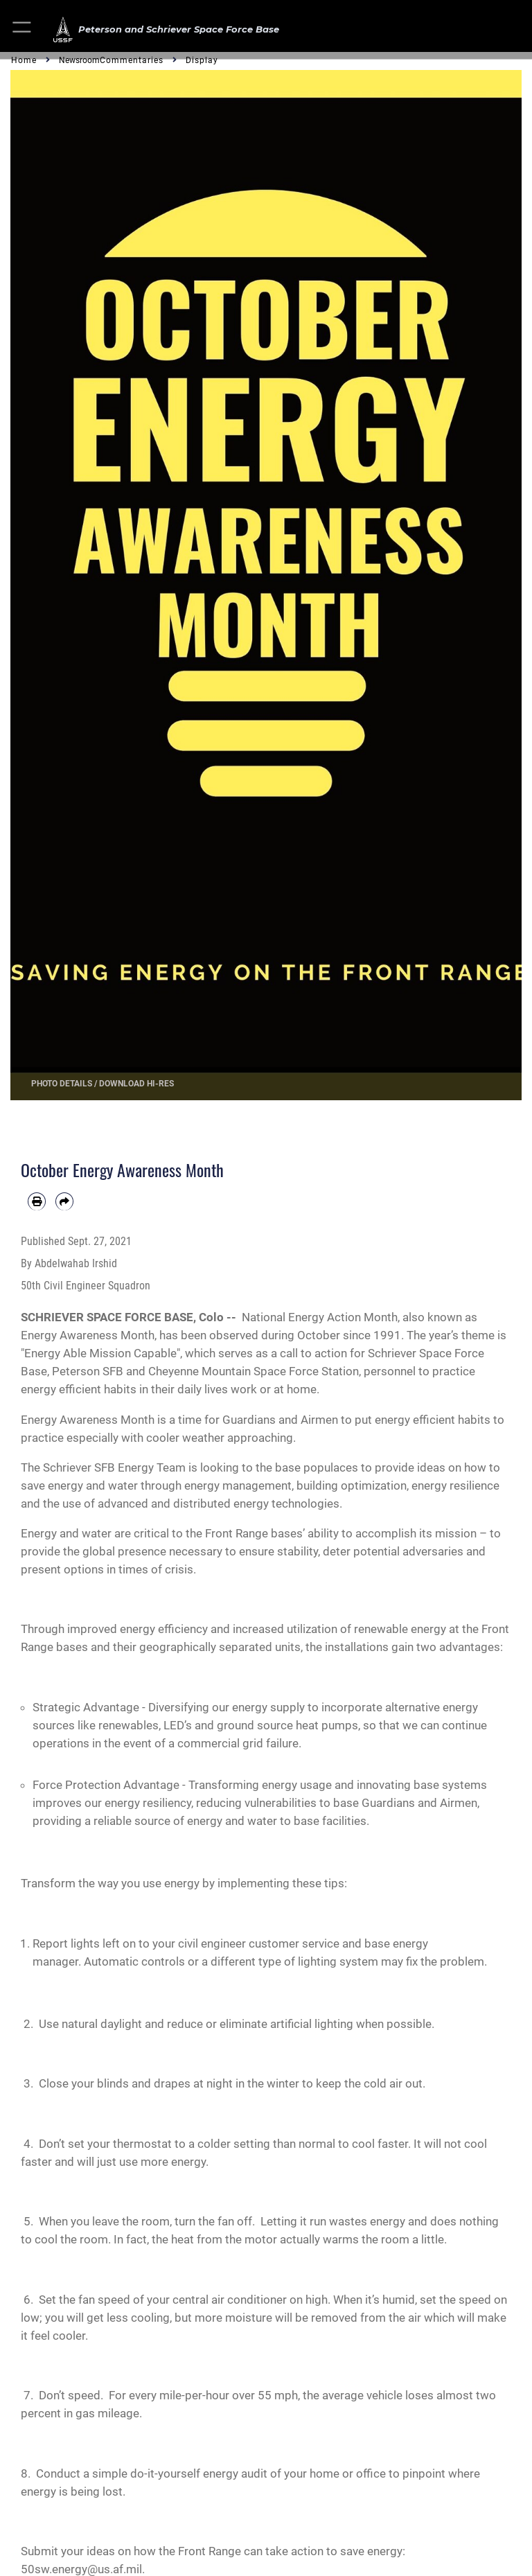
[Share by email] (64, 1201)
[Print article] (37, 1201)
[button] (22, 29)
